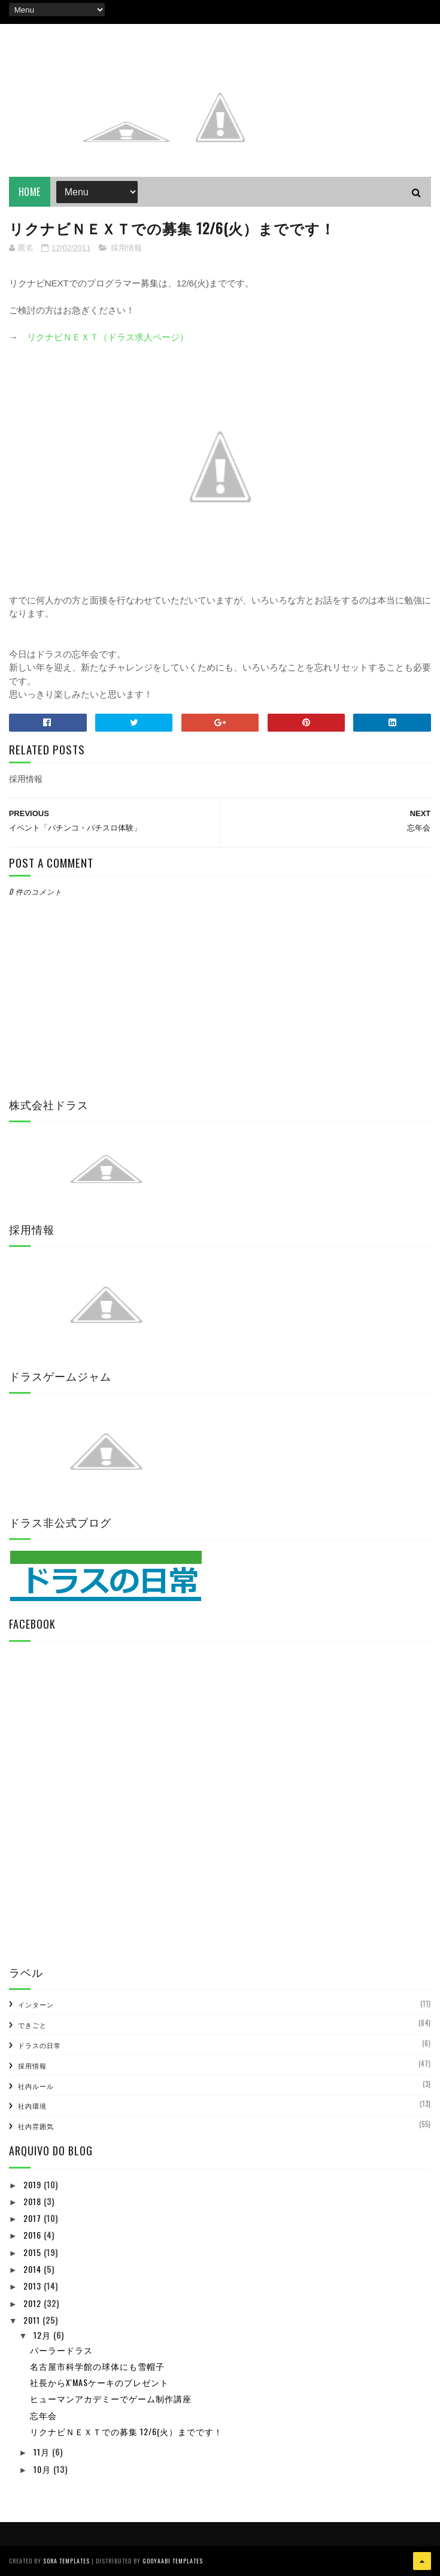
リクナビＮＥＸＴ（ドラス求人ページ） (108, 337)
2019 (33, 2184)
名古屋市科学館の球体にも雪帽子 (97, 2366)
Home (30, 192)
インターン (36, 2004)
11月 (43, 2451)
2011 (33, 2320)
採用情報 (126, 247)
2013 (33, 2285)
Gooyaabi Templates (172, 2560)
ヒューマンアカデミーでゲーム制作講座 (111, 2398)
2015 (33, 2252)
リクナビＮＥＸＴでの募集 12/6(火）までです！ (126, 2431)
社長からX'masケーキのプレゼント (99, 2382)
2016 (33, 2234)
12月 (43, 2335)
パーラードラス (61, 2350)
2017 (33, 2218)
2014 (33, 2269)
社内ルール (36, 2086)
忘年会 (43, 2415)
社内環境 (32, 2105)
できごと (32, 2025)
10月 (43, 2469)
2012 (33, 2303)
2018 (33, 2201)
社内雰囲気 (36, 2126)
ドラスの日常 (39, 2045)
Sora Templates (66, 2560)
